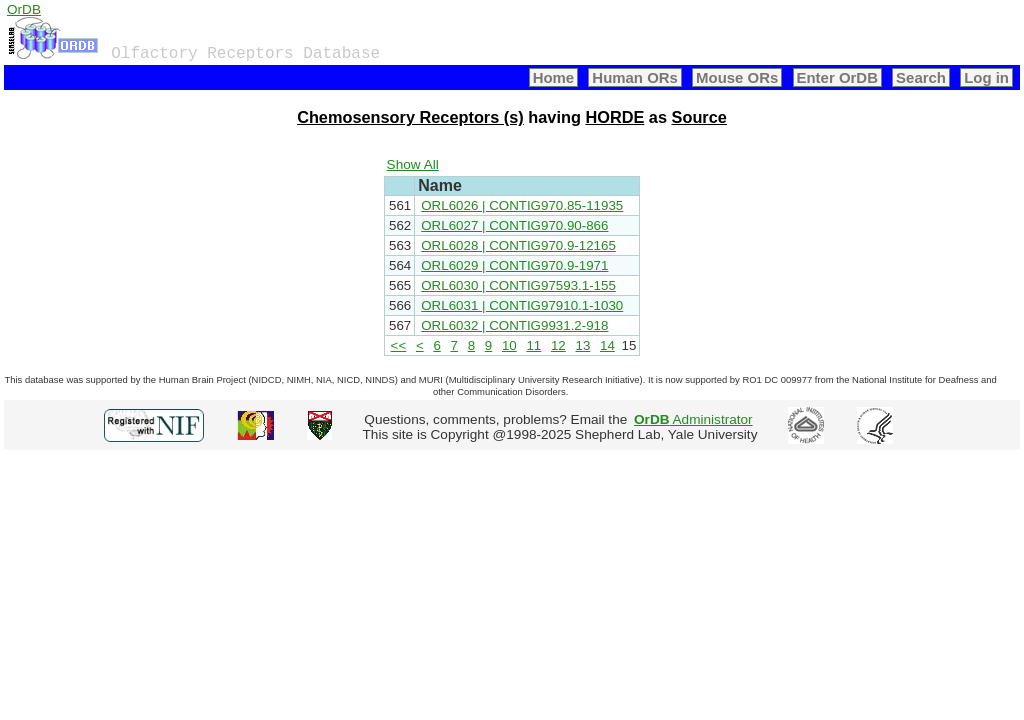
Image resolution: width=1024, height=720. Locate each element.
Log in (986, 77)
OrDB (24, 9)
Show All (413, 164)
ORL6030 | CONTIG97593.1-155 (518, 285)
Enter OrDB (837, 77)
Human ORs (635, 77)
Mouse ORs (737, 77)
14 (607, 345)
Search (921, 77)
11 (533, 345)
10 (509, 345)
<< (399, 345)
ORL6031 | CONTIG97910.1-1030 (522, 305)
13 (582, 345)
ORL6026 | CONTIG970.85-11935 (522, 205)
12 (558, 345)
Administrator (693, 419)
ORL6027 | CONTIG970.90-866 (514, 225)
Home (554, 77)
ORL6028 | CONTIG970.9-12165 (518, 245)
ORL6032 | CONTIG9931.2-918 (514, 325)
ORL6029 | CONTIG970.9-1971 (514, 265)
